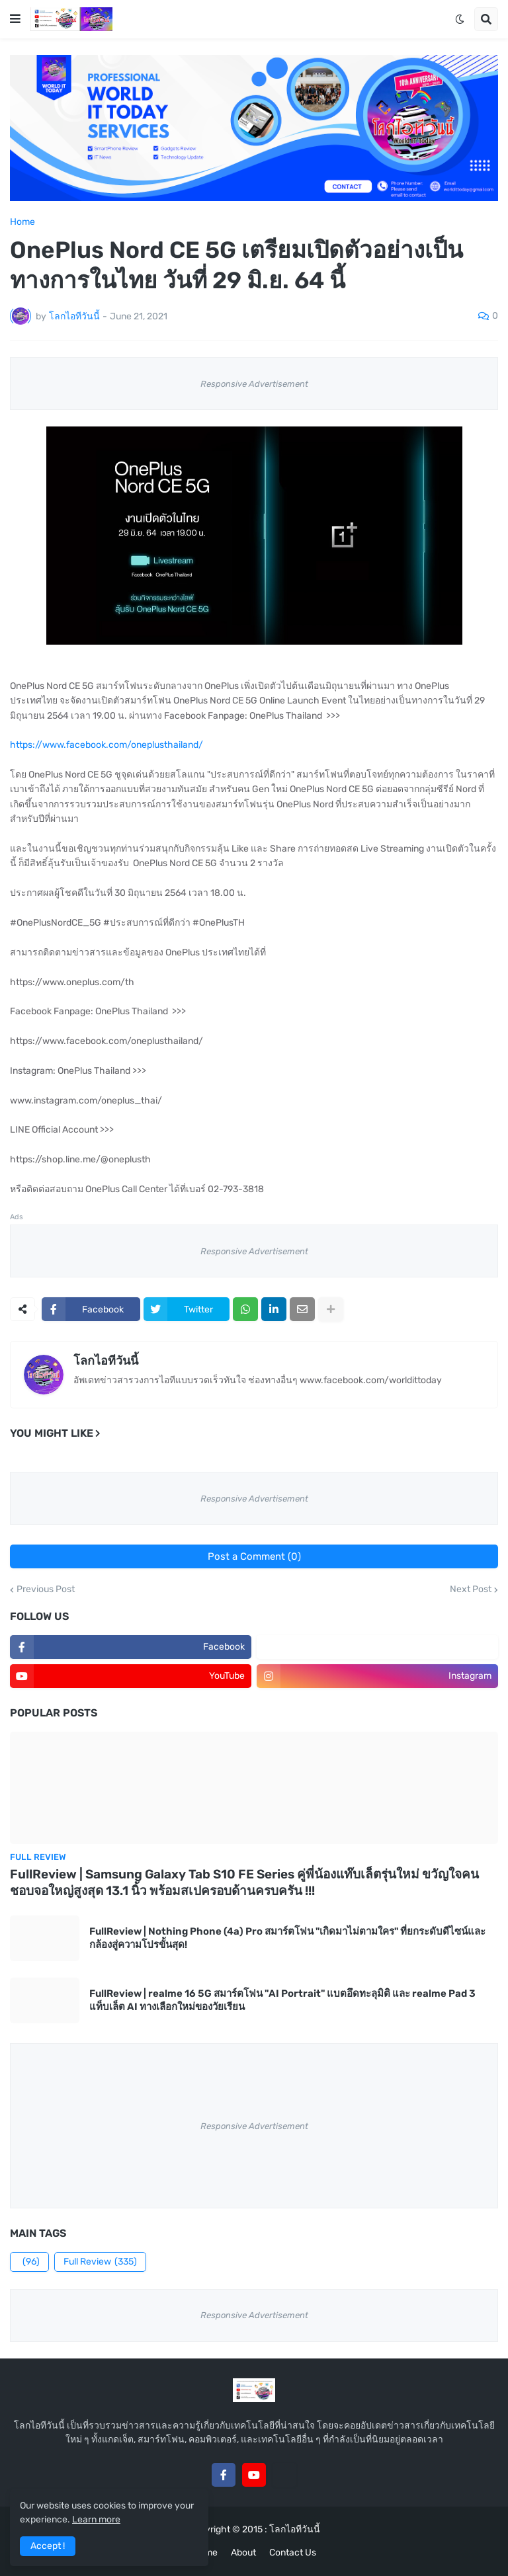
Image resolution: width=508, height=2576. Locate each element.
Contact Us (292, 2552)
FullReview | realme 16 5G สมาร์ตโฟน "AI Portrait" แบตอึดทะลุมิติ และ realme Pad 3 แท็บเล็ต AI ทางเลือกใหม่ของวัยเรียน (282, 2000)
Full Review (100, 2262)
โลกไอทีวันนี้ (105, 1360)
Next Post (470, 1589)
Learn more (96, 2519)
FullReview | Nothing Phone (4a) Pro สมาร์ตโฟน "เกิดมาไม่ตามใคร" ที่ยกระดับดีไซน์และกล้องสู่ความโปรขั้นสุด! (287, 1938)
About (243, 2552)
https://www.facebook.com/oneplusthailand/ (106, 744)
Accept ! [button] (47, 2546)
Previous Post (46, 1589)
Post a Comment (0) (254, 1556)
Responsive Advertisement (254, 384)
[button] (15, 19)
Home (22, 222)
